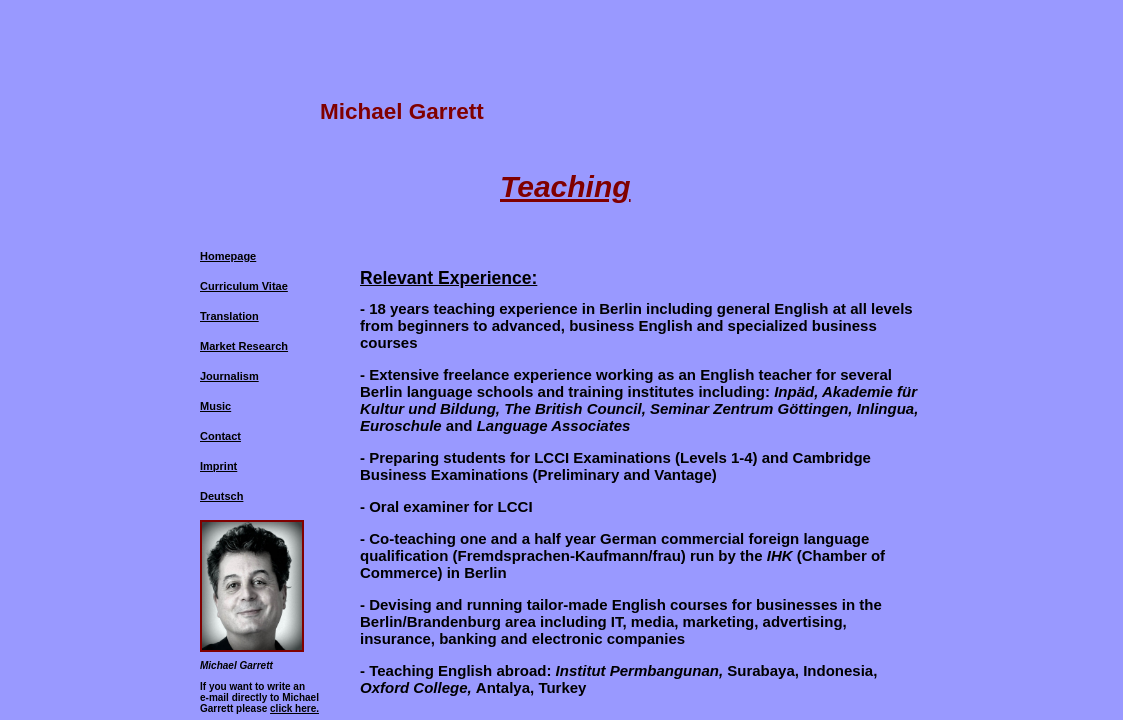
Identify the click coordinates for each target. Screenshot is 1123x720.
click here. (294, 708)
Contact (220, 436)
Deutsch (221, 496)
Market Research (244, 346)
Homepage (228, 256)
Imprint (218, 466)
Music (215, 406)
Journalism (229, 376)
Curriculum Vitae (244, 286)
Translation (229, 316)
